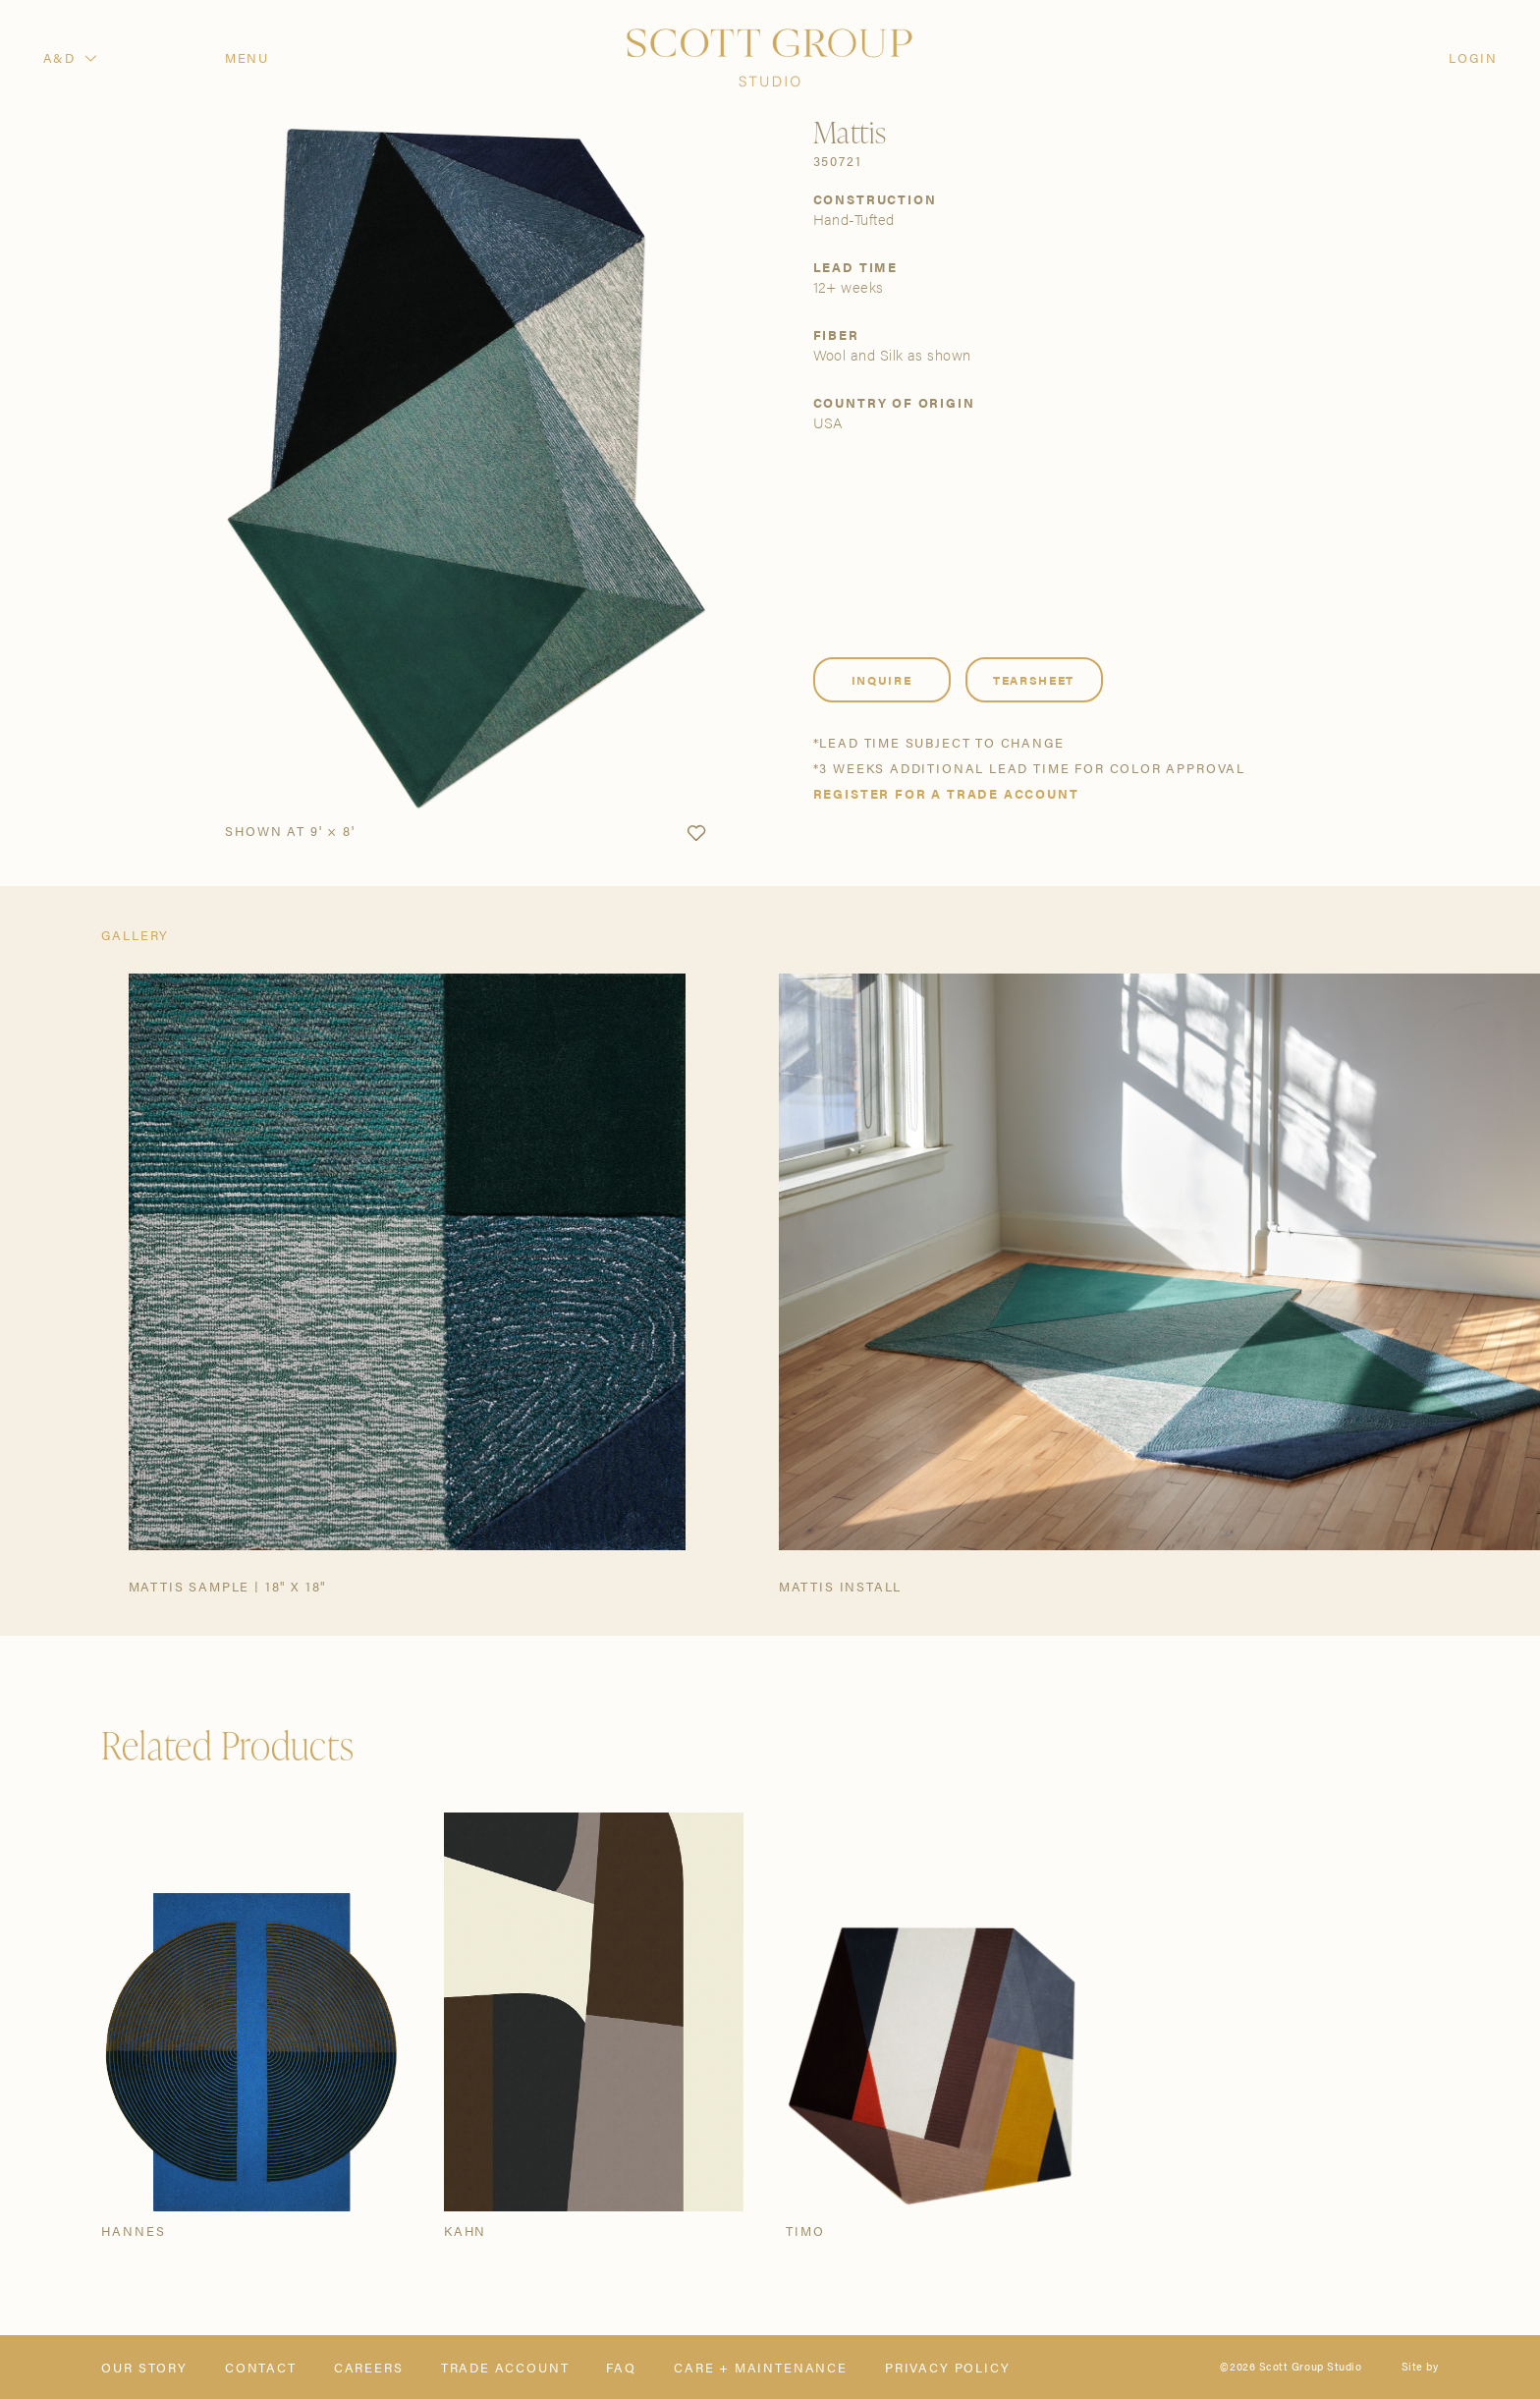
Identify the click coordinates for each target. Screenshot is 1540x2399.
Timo (805, 2230)
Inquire (882, 680)
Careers (369, 2367)
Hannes (133, 2230)
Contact (261, 2367)
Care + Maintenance (761, 2367)
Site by (1420, 2367)
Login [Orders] (1473, 57)
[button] (696, 834)
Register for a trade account (946, 793)
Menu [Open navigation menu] (247, 57)
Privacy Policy (948, 2367)
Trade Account (505, 2367)
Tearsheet (1033, 680)
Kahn (465, 2230)
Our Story (144, 2367)
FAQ (620, 2367)
